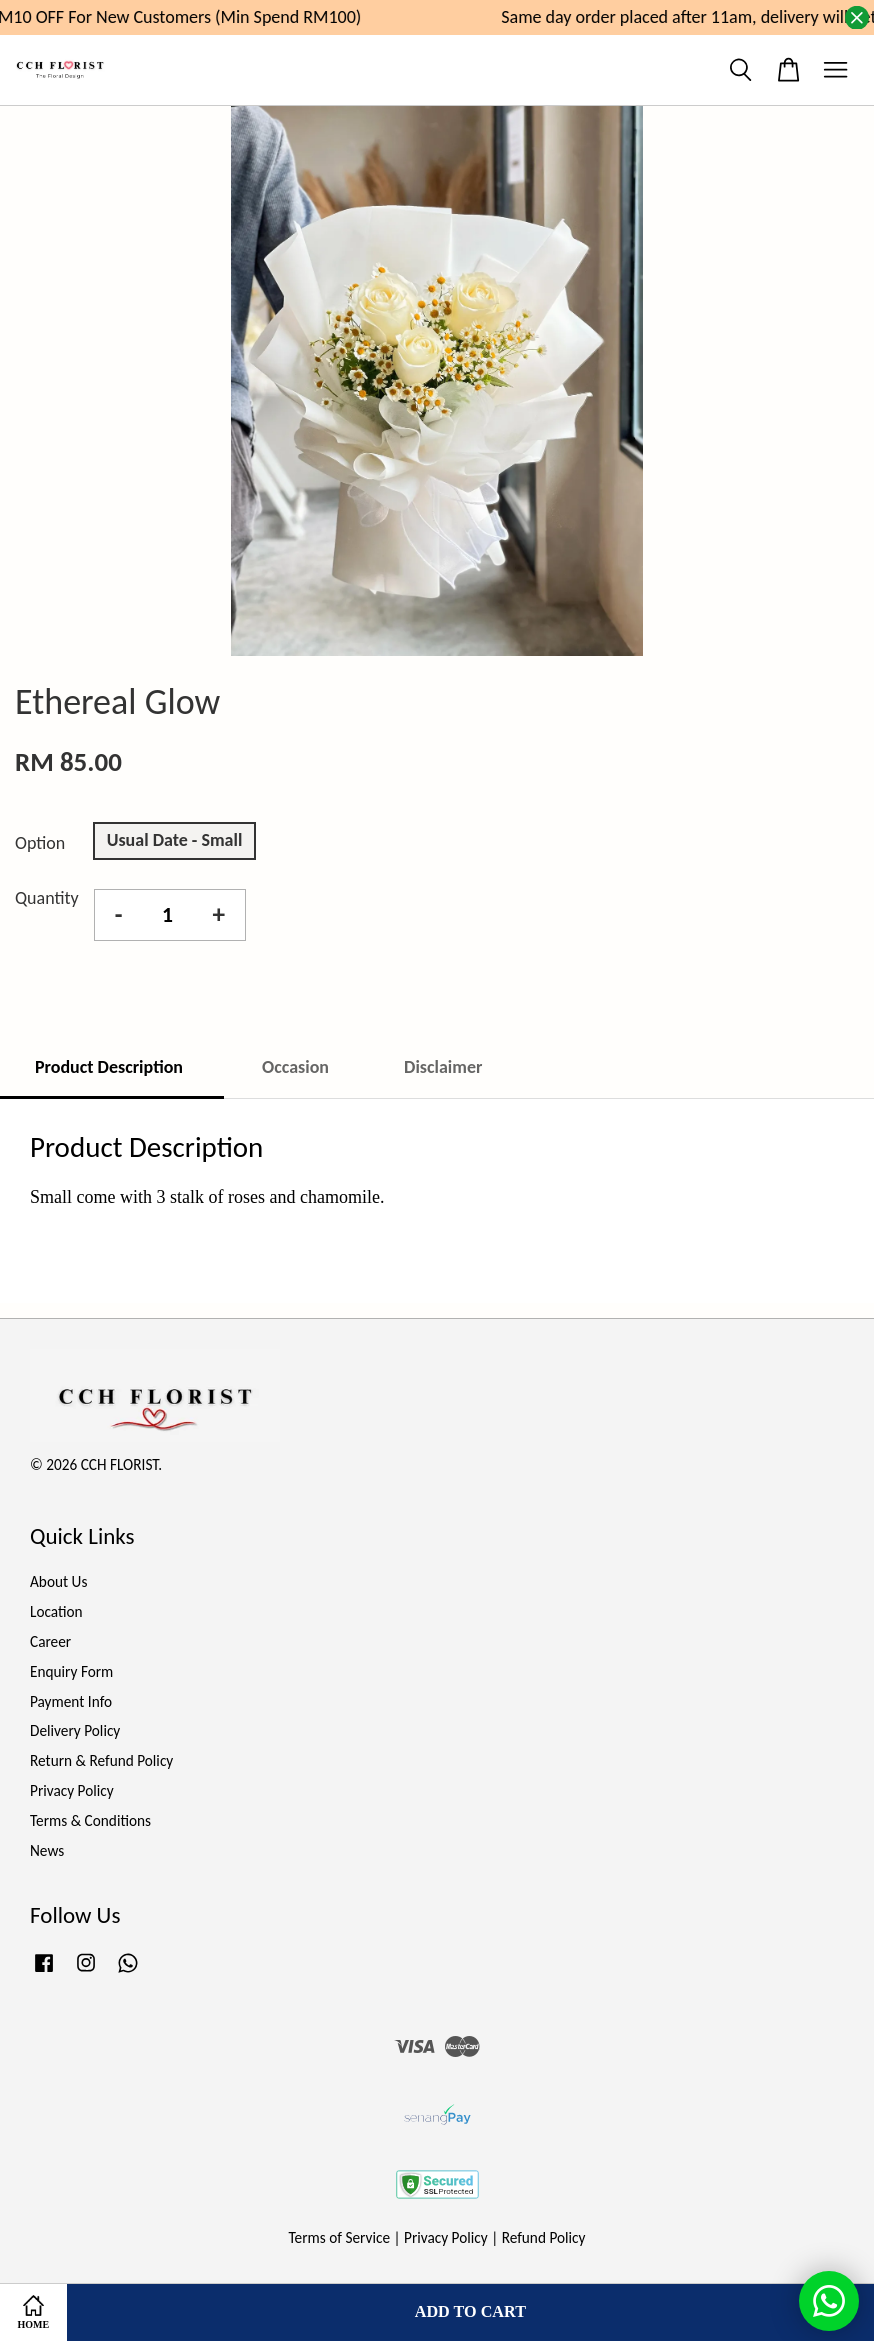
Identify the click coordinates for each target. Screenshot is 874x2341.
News (47, 1850)
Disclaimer (443, 1067)
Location (56, 1611)
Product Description (111, 1067)
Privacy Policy (72, 1790)
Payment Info (71, 1701)
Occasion (295, 1067)
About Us (58, 1581)
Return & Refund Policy (101, 1760)
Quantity (47, 898)
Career (50, 1641)
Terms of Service (340, 2237)
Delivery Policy (75, 1730)
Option (40, 843)
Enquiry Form (71, 1671)
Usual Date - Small (175, 840)
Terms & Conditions (90, 1820)
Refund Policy (544, 2237)
